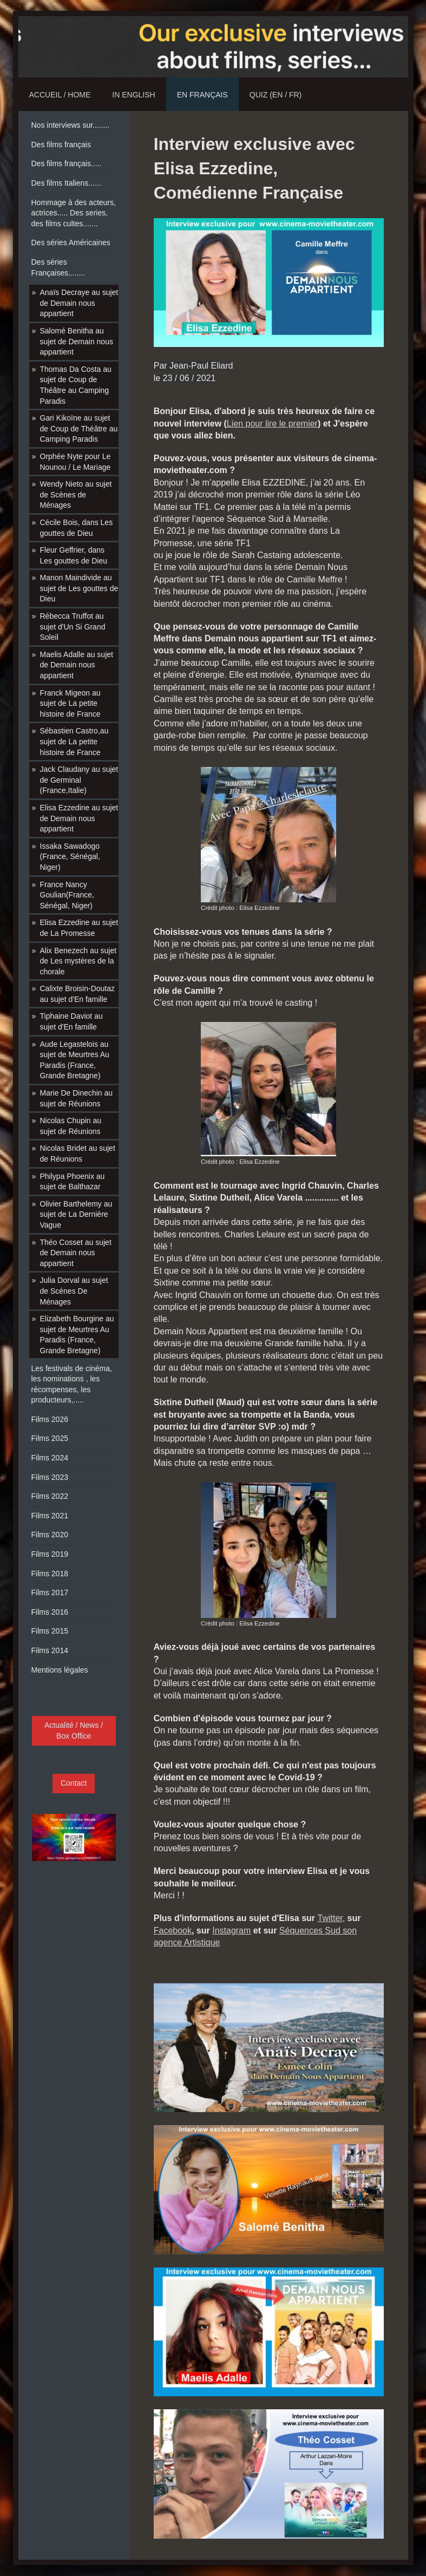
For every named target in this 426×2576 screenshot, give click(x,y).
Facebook (173, 1930)
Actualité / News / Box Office (73, 1730)
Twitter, (331, 1918)
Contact (74, 1783)
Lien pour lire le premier (272, 423)
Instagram (231, 1930)
